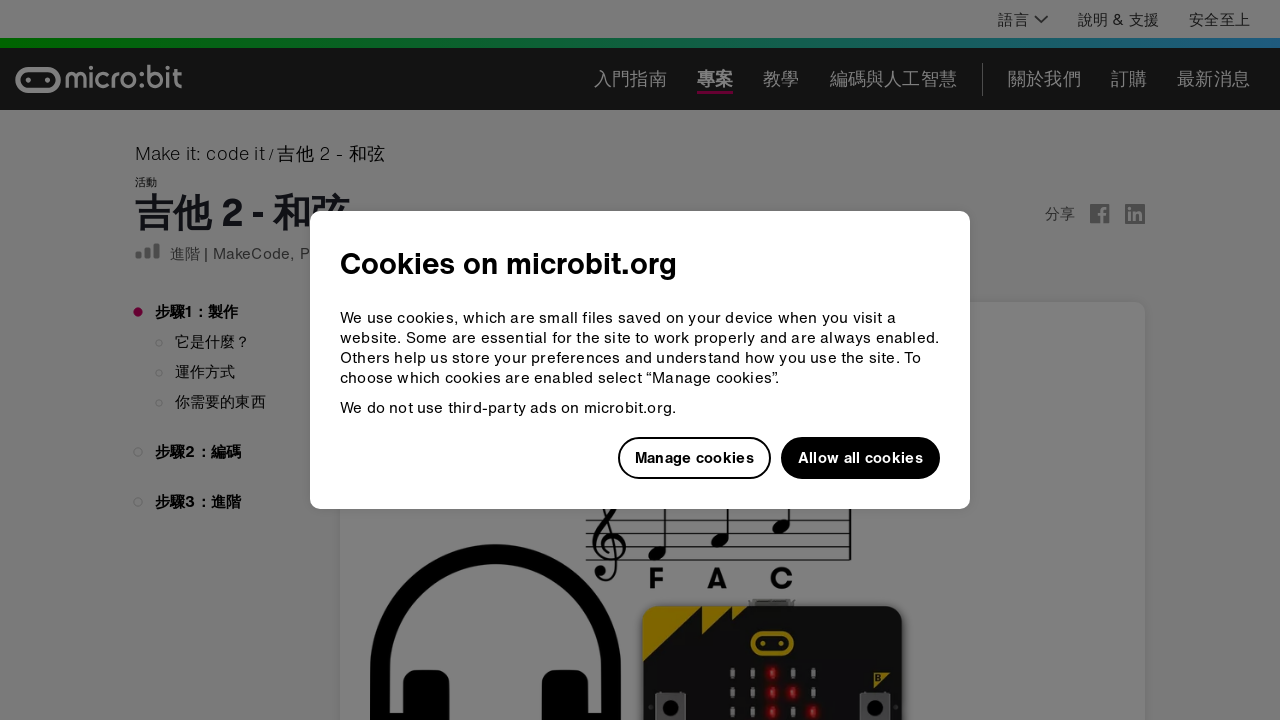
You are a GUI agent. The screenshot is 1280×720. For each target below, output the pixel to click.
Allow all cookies (860, 457)
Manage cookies (694, 457)
